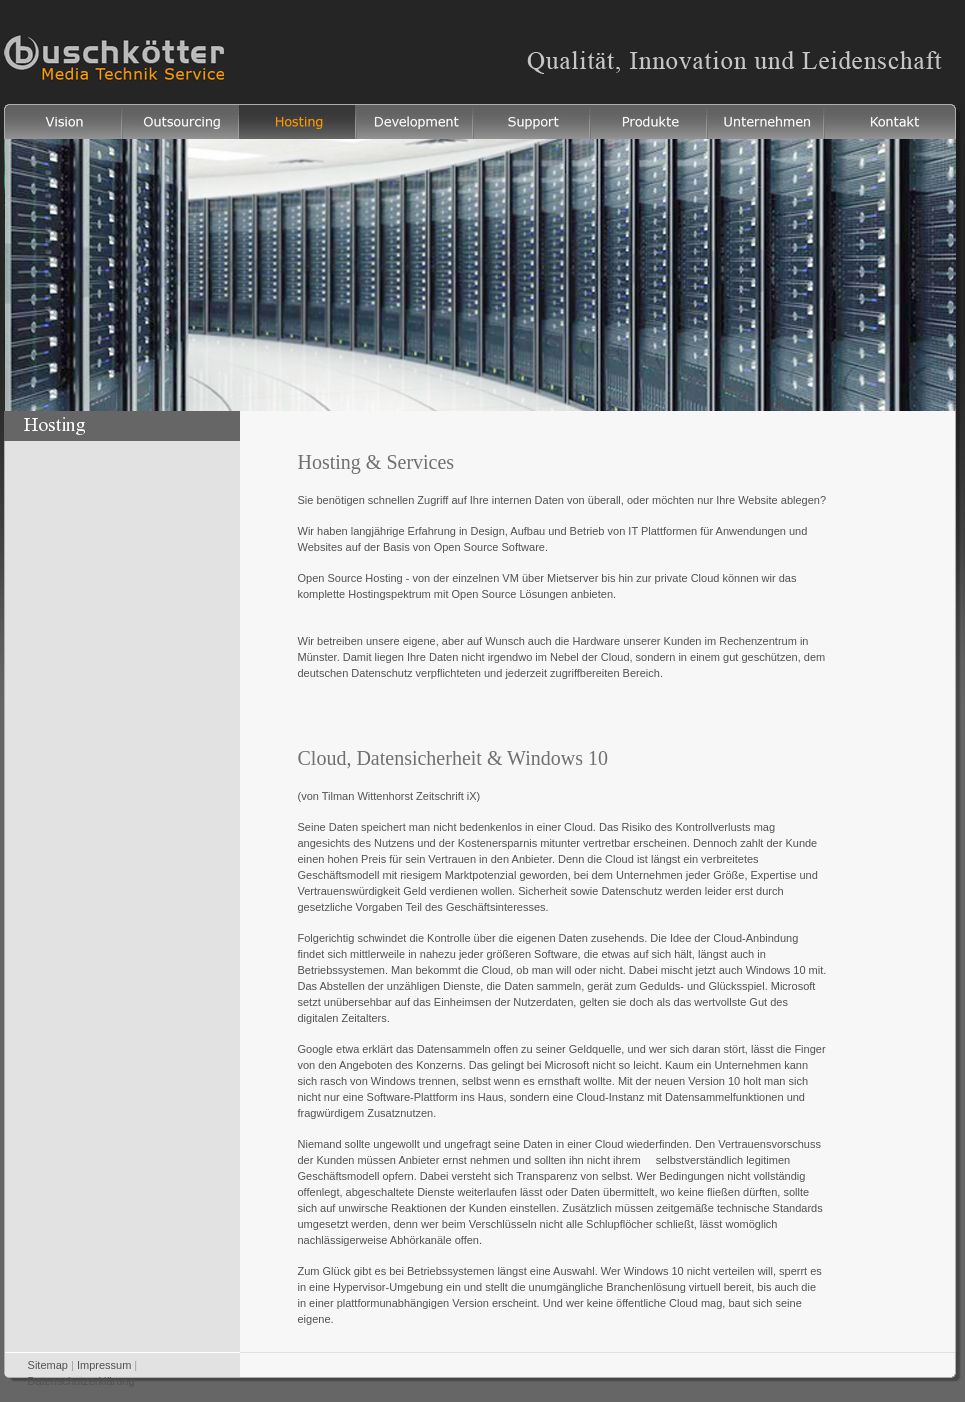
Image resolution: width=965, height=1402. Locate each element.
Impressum (104, 1365)
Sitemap (48, 1365)
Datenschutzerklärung (81, 1381)
